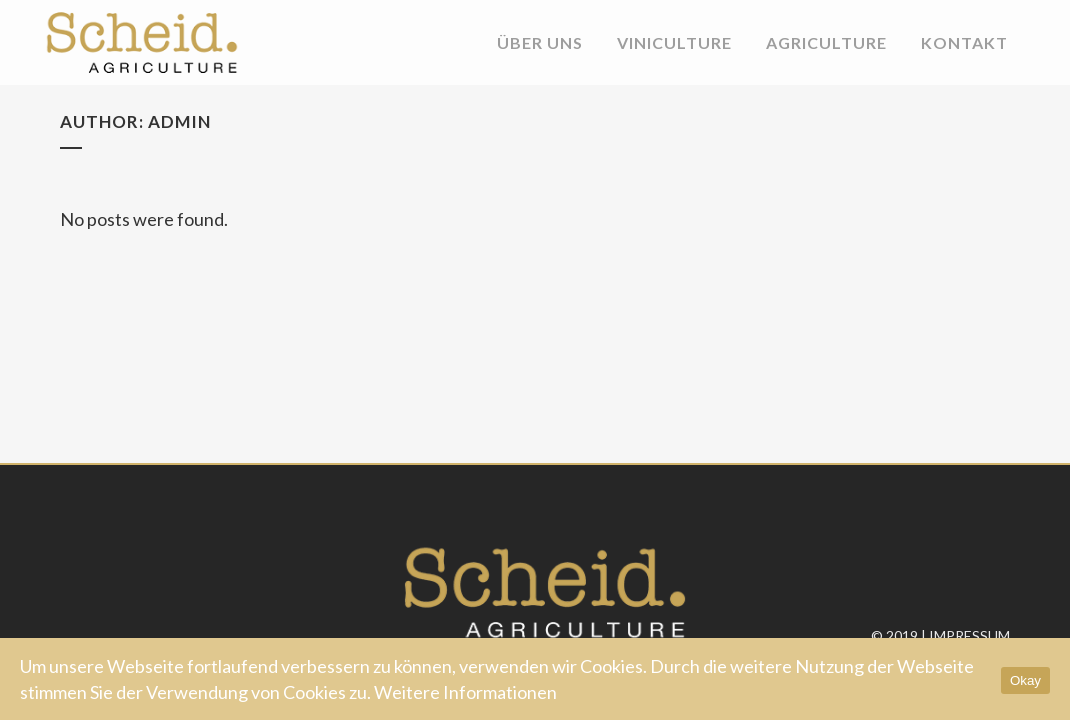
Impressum (969, 635)
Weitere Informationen (465, 692)
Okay (1025, 680)
